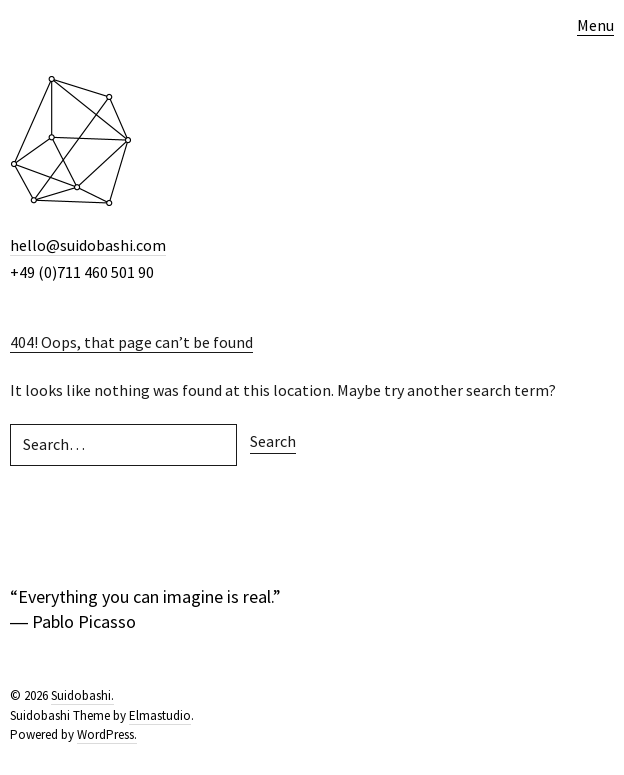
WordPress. (107, 734)
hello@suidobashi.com (88, 245)
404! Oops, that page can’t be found (131, 342)
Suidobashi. (82, 695)
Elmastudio (160, 715)
